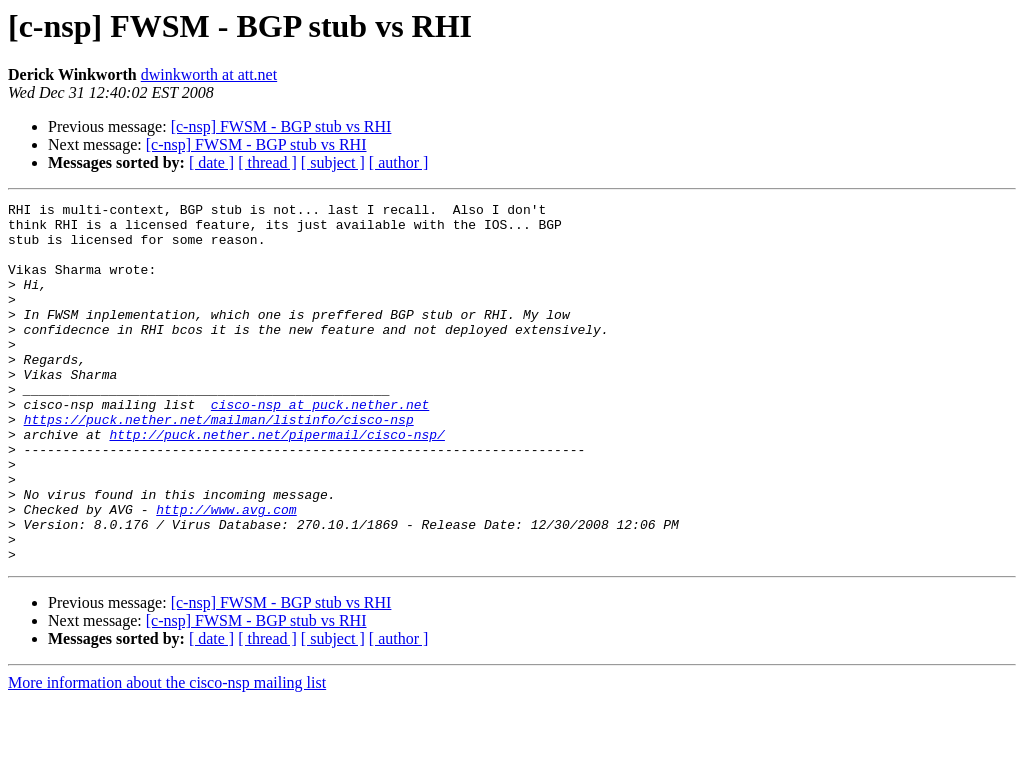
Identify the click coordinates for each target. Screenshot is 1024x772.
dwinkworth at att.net (209, 74)
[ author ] (399, 162)
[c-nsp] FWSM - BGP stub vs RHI (281, 126)
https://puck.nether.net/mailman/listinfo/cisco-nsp (219, 464)
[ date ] (211, 162)
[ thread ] (267, 162)
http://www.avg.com (226, 572)
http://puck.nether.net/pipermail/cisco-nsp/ (276, 482)
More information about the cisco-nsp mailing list (167, 754)
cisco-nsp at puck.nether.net (320, 446)
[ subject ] (333, 162)
